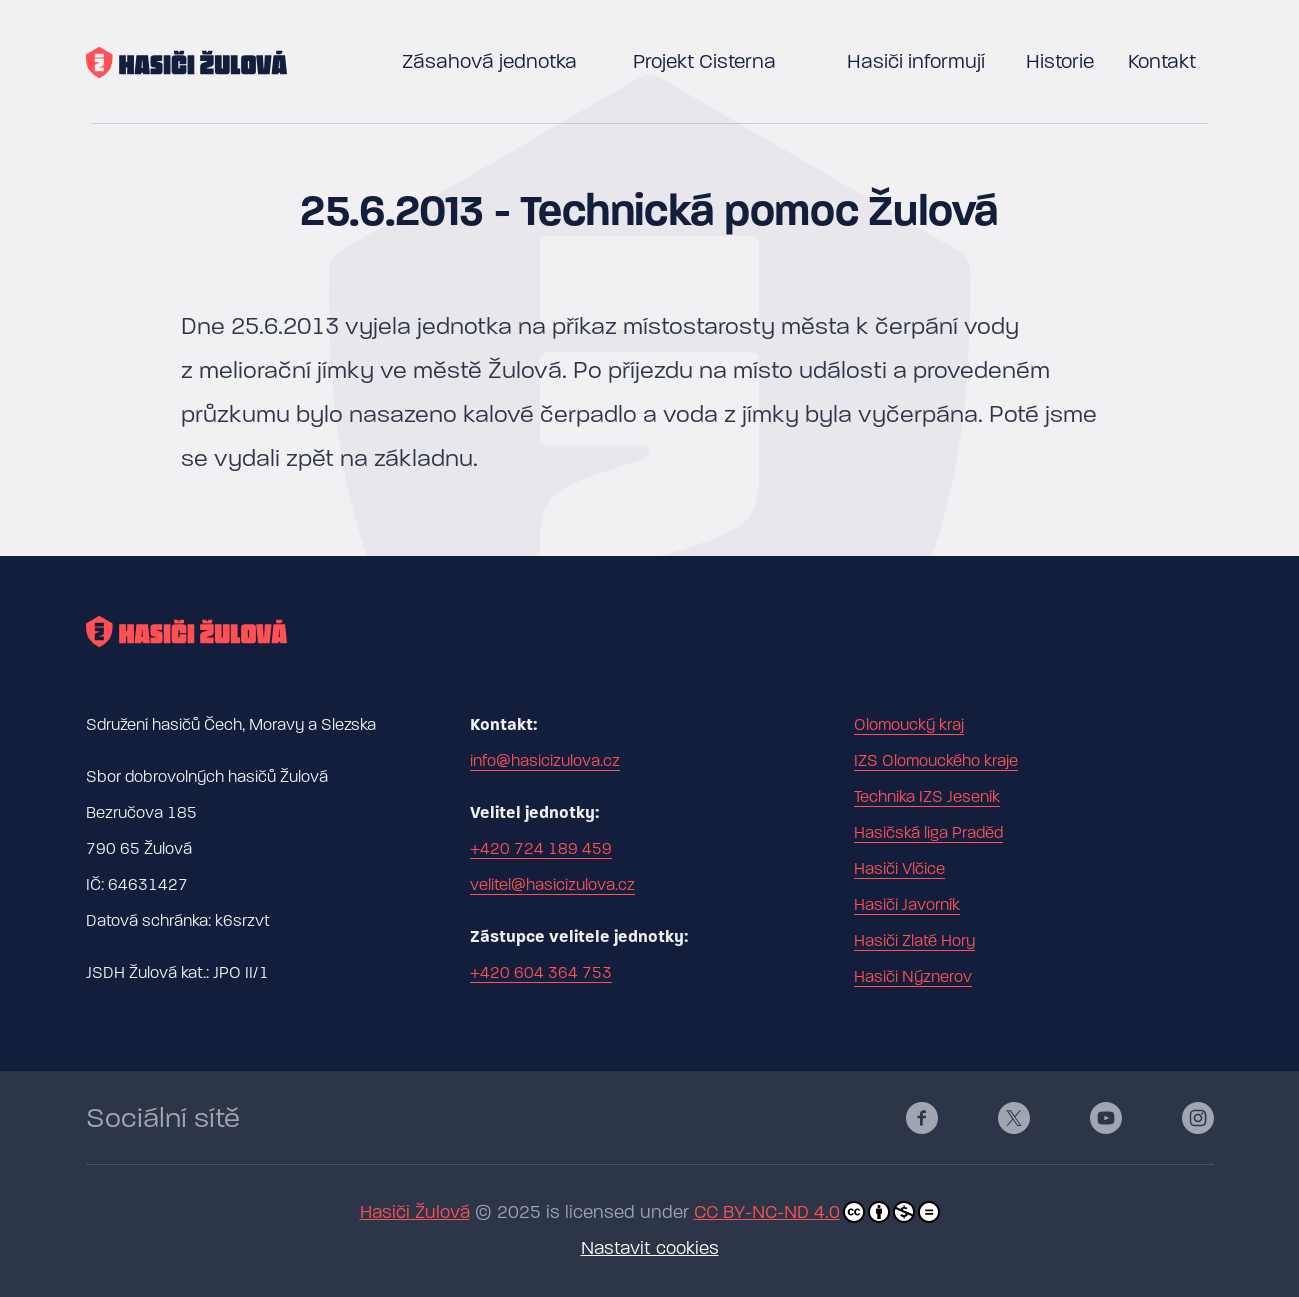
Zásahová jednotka (489, 61)
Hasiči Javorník (907, 905)
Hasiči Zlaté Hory (914, 941)
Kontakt (1162, 61)
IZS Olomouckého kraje (936, 761)
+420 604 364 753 (541, 973)
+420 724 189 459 (541, 849)
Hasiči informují (916, 61)
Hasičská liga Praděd (928, 833)
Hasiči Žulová (415, 1212)
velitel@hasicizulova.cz (552, 885)
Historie (1060, 61)
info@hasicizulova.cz (545, 761)
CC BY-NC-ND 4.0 (817, 1212)
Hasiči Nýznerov (913, 977)
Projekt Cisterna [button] (704, 61)
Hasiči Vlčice (899, 869)
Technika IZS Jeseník (927, 797)
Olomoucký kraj (909, 725)
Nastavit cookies (650, 1248)
